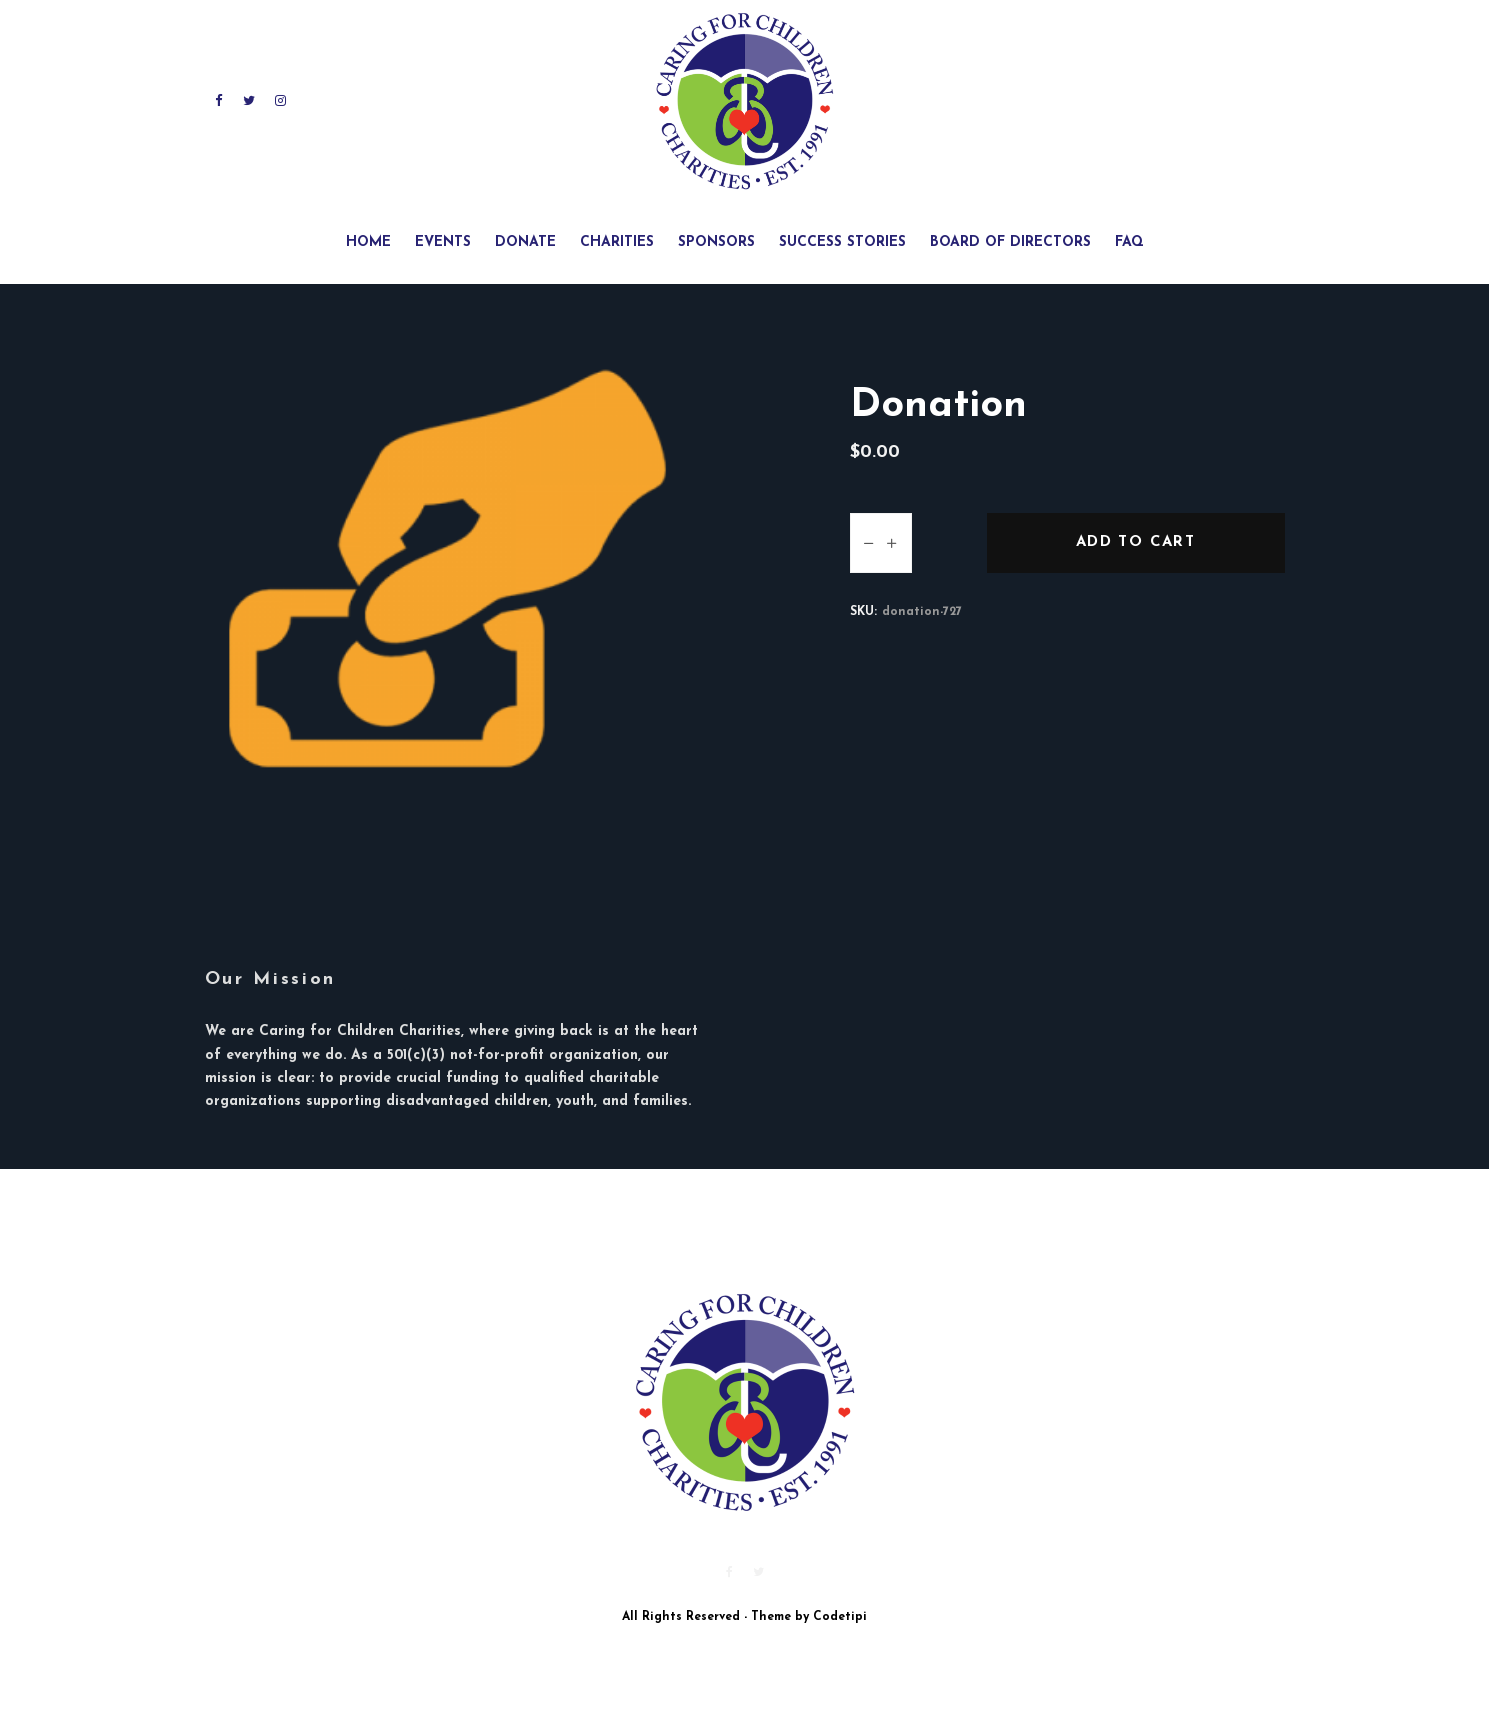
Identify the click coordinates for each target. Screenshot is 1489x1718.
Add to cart (1135, 542)
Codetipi (840, 1617)
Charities (617, 242)
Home (368, 242)
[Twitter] (249, 100)
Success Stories (842, 242)
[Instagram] (280, 100)
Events (443, 242)
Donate (525, 242)
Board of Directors (1010, 242)
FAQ (1129, 242)
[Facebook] (219, 100)
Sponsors (716, 242)
